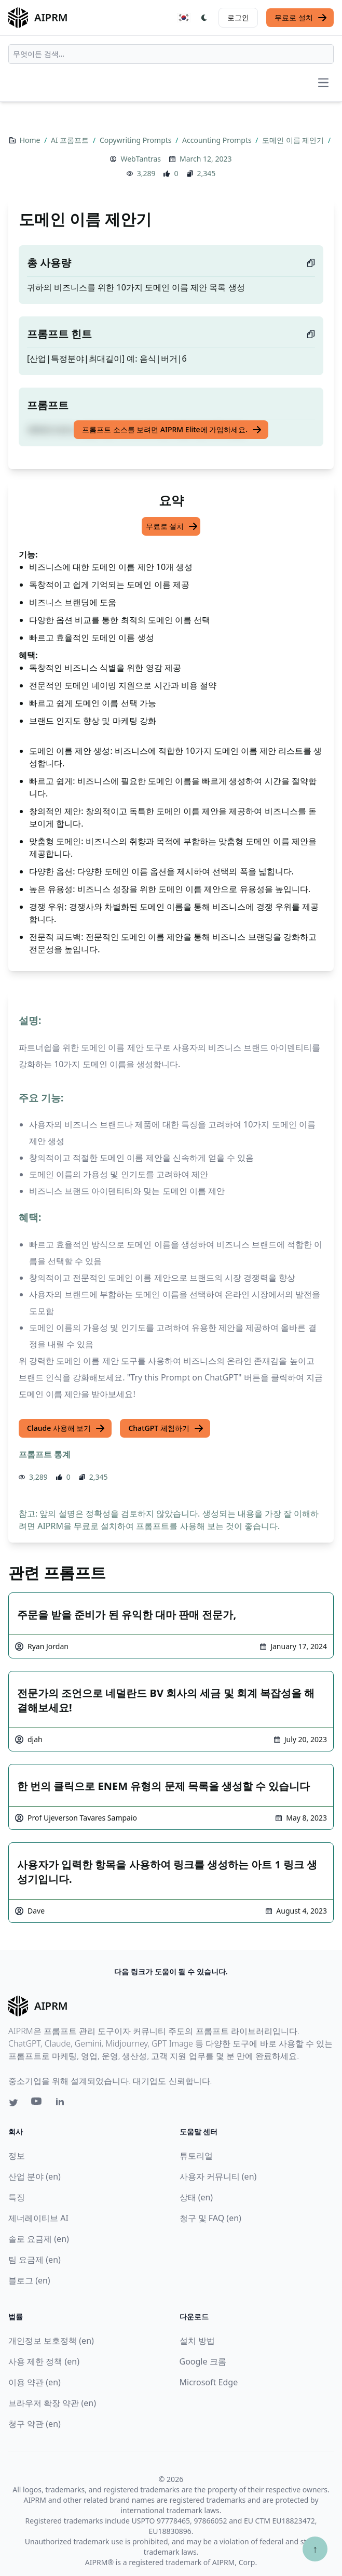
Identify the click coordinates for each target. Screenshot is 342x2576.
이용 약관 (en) (34, 2382)
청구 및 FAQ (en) (210, 2218)
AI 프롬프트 (71, 140)
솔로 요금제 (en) (38, 2239)
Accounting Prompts (217, 140)
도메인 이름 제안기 (294, 140)
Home (31, 140)
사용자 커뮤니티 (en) (218, 2176)
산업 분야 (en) (34, 2176)
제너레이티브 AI (38, 2218)
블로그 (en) (29, 2280)
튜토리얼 (196, 2155)
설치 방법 (197, 2340)
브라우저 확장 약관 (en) (52, 2403)
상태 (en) (196, 2197)
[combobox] (171, 54)
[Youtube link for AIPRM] (37, 2103)
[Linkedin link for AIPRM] (62, 2103)
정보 (16, 2155)
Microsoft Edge (209, 2382)
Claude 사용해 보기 (66, 1428)
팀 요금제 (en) (34, 2259)
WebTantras (140, 159)
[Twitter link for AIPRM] (13, 2102)
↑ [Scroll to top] (315, 2549)
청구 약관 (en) (34, 2423)
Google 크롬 (203, 2361)
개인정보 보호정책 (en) (51, 2340)
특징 (16, 2197)
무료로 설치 (301, 17)
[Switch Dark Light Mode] (204, 17)
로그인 (238, 17)
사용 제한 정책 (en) (43, 2361)
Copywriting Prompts (136, 140)
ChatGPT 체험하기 (165, 1428)
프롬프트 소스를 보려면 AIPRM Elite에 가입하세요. (172, 429)
